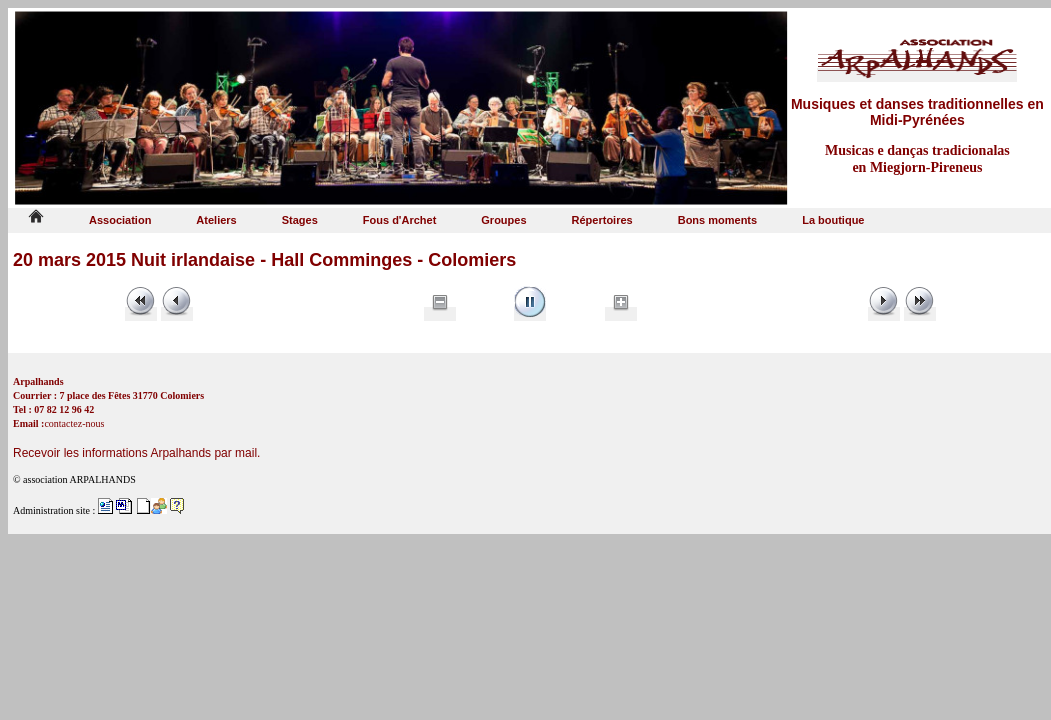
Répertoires (602, 220)
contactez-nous (74, 423)
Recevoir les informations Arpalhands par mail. (136, 453)
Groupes (503, 220)
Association (120, 220)
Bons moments (717, 220)
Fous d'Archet (400, 220)
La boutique (833, 220)
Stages (300, 220)
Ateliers (216, 220)
